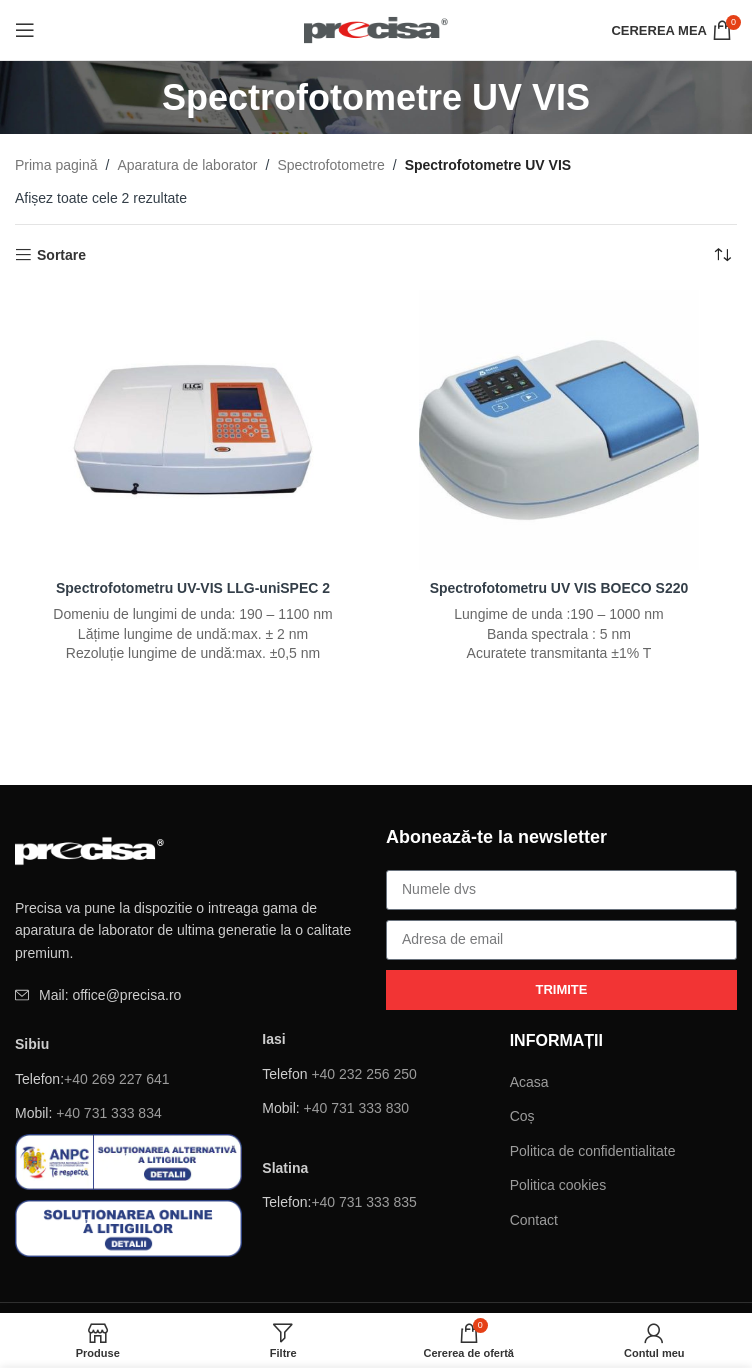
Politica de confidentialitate (593, 1151)
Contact (534, 1220)
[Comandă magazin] (722, 255)
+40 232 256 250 (364, 1074)
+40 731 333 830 (357, 1108)
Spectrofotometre (330, 165)
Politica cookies (558, 1185)
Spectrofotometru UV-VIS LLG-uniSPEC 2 (193, 588)
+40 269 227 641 (117, 1079)
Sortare (61, 255)
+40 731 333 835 (364, 1202)
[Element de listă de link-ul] (190, 995)
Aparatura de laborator (187, 165)
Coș (522, 1116)
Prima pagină (56, 165)
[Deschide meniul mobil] (25, 30)
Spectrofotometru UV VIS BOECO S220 (558, 588)
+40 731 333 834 (109, 1113)
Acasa (529, 1082)
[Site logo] (376, 29)
